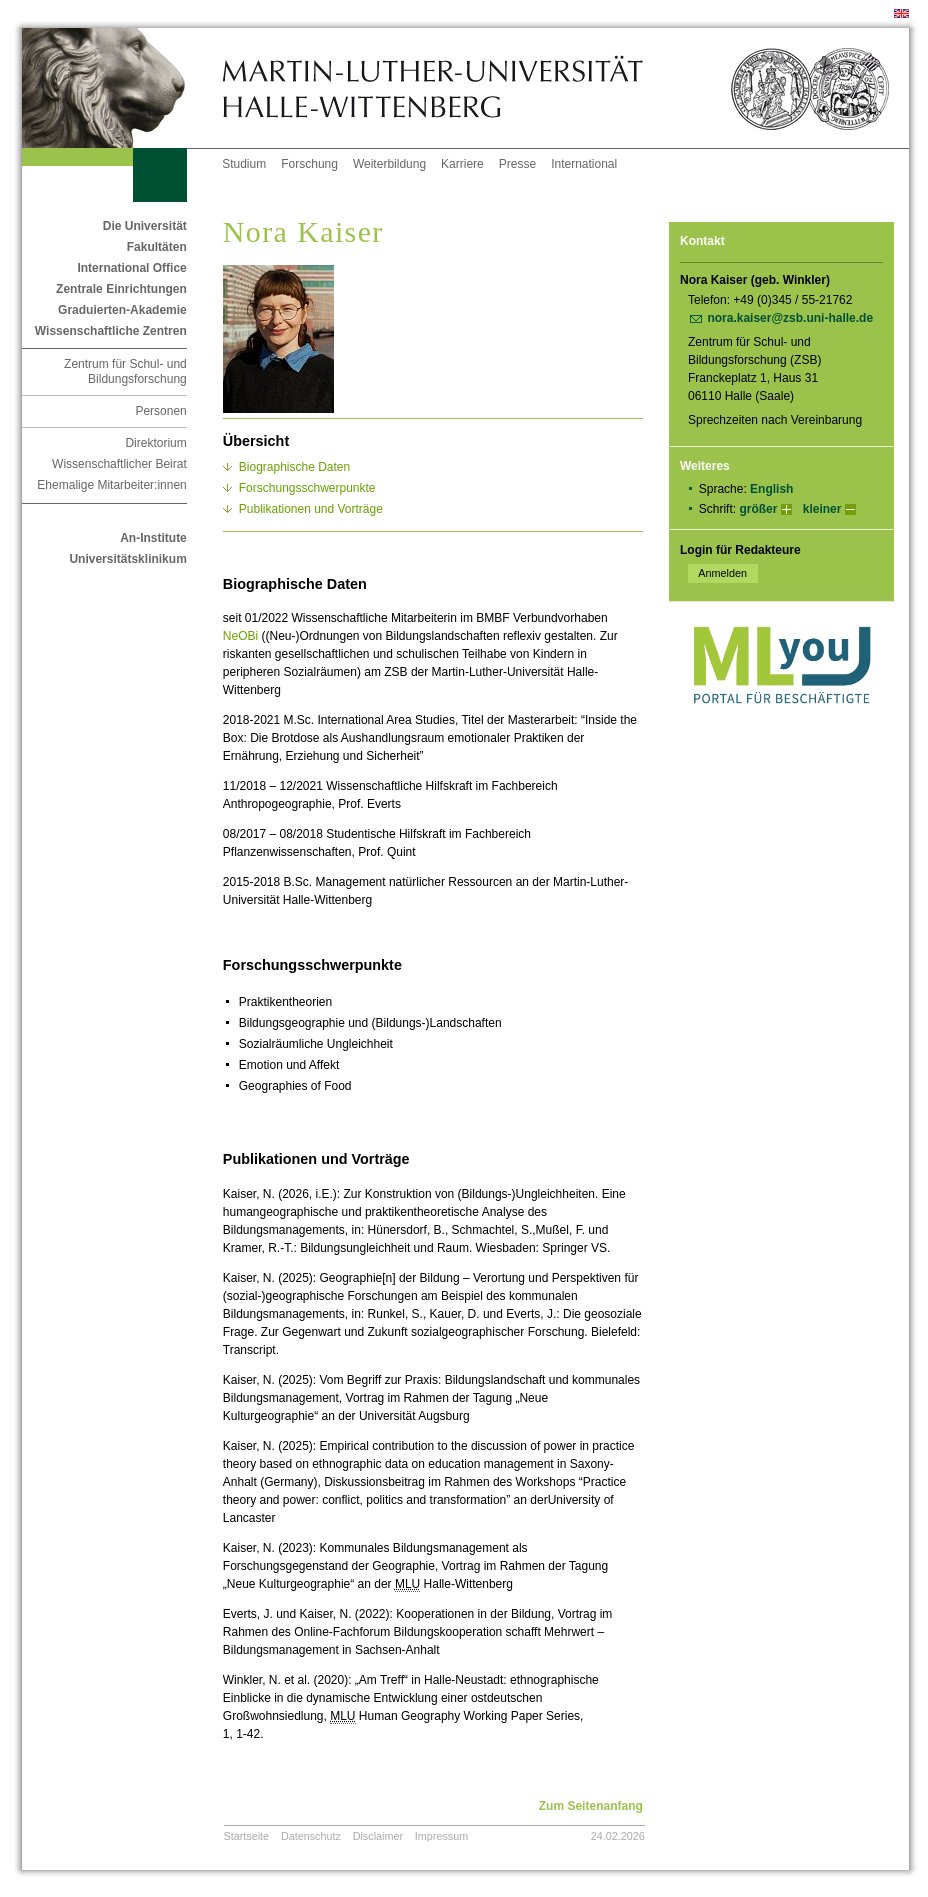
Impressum (441, 1836)
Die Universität (145, 226)
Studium (244, 164)
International (584, 164)
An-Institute (153, 538)
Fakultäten (157, 247)
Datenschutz (311, 1836)
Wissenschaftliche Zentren (111, 331)
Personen (160, 411)
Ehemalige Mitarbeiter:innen (111, 485)
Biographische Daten (294, 467)
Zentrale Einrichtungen (121, 289)
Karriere (462, 164)
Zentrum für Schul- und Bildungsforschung (125, 371)
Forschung (309, 164)
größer (758, 509)
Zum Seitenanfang (591, 1806)
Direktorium (155, 443)
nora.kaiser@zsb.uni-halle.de (790, 318)
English (771, 489)
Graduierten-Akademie (122, 310)
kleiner (822, 509)
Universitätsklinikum (127, 559)
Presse (517, 164)
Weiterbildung (389, 164)
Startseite (247, 1836)
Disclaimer (378, 1836)
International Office (131, 268)
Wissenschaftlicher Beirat (119, 464)
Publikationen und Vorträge (311, 509)
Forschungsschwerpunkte (307, 488)
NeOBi (240, 636)
